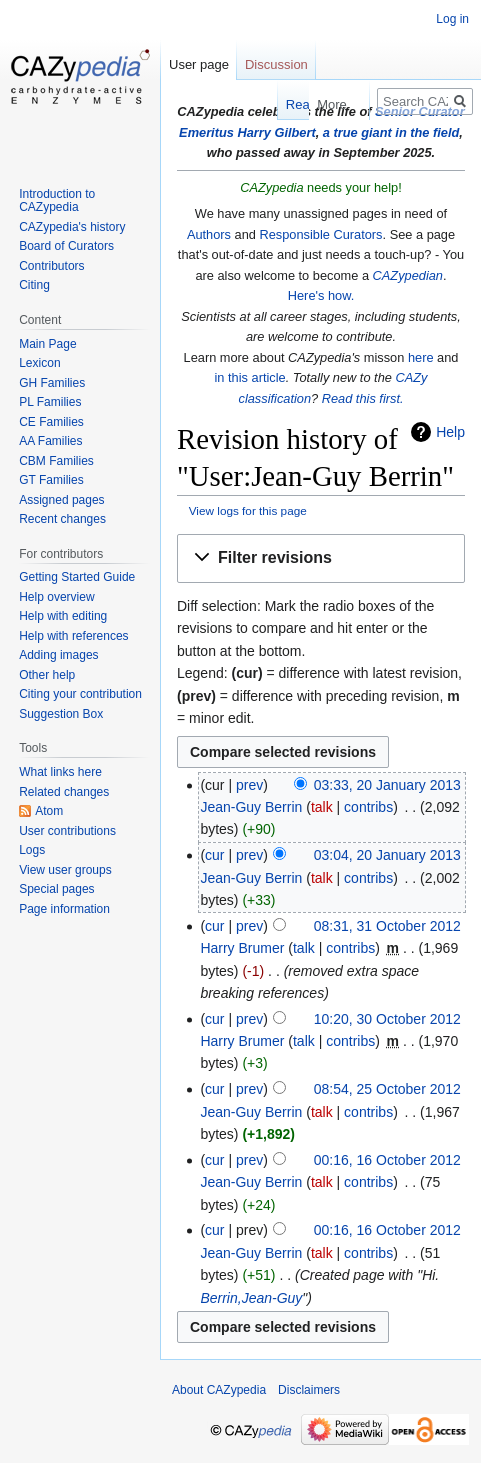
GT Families (51, 480)
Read (267, 104)
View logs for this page (248, 510)
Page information (64, 909)
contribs (368, 807)
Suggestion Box (61, 714)
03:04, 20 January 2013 (387, 855)
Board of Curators (66, 246)
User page (199, 64)
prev (249, 785)
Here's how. (321, 295)
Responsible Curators (320, 234)
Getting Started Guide (77, 577)
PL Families (50, 402)
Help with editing (63, 616)
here (421, 357)
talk (322, 807)
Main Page (47, 344)
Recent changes (62, 519)
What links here (60, 772)
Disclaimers (309, 1390)
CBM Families (56, 461)
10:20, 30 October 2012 (387, 1019)
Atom (49, 811)
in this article (250, 377)
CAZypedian (408, 275)
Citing (34, 285)
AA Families (50, 441)
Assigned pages (61, 500)
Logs (32, 850)
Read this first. (363, 398)
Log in (452, 19)
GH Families (52, 383)
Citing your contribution (80, 694)
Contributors (51, 266)
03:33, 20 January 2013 (387, 785)
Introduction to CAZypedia (57, 201)
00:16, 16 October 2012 (387, 1160)
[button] (321, 558)
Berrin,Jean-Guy (251, 1298)
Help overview (56, 597)
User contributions (67, 831)
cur (214, 855)
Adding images (58, 655)
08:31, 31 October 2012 (387, 926)
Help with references (73, 636)
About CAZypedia (219, 1390)
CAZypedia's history (72, 227)
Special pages (56, 889)
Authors (209, 234)
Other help (47, 675)
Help (450, 432)
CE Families (51, 422)
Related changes (64, 792)
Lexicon (39, 363)
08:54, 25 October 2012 (387, 1089)
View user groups (65, 870)
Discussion (276, 64)
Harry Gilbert (276, 132)
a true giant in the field (391, 132)
